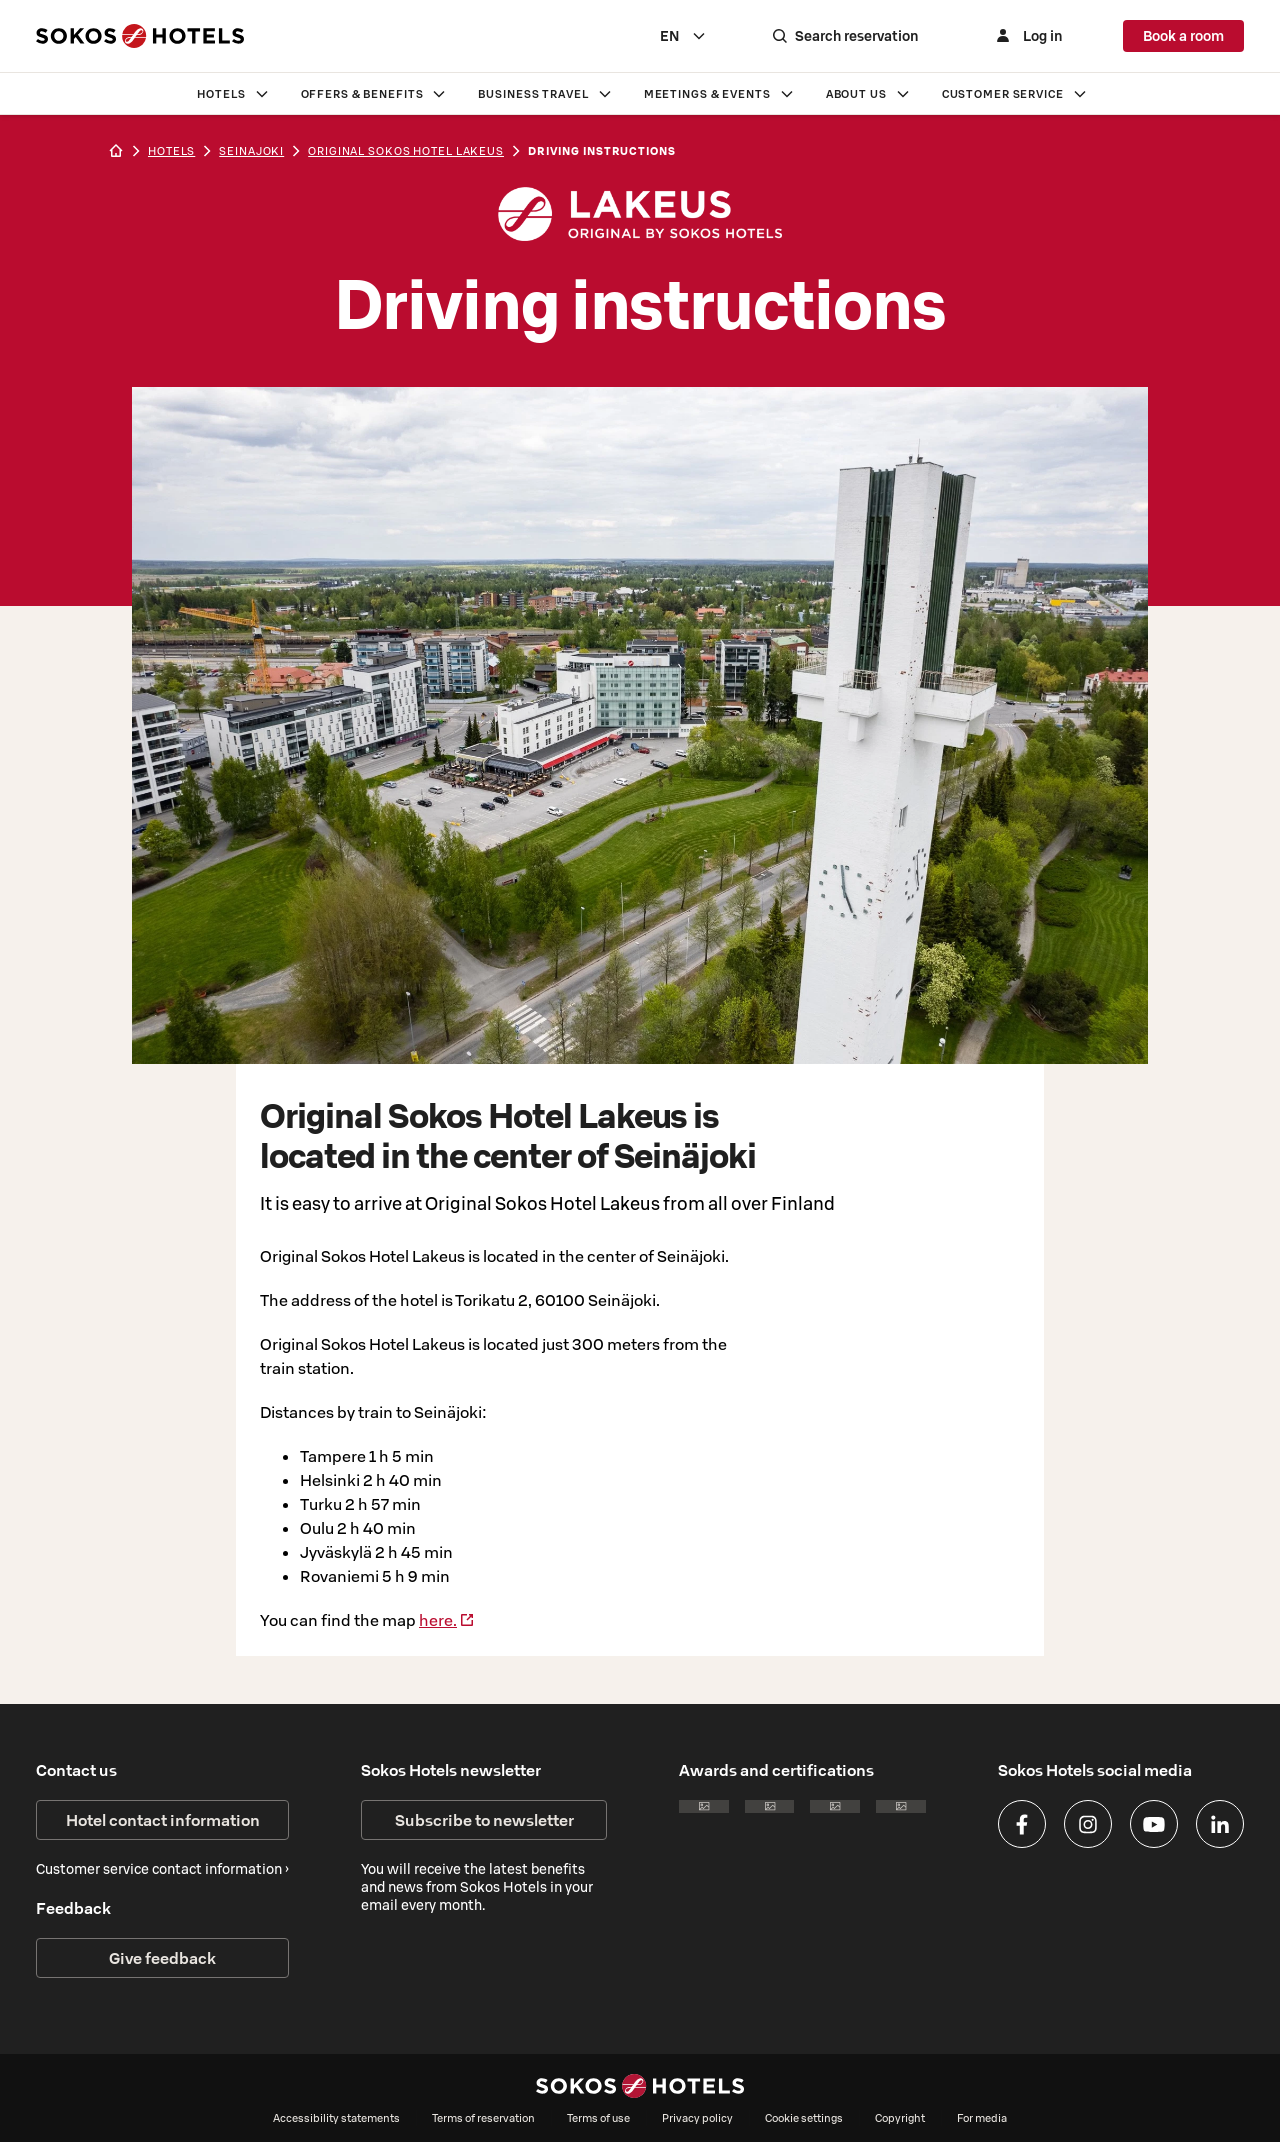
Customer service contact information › (162, 1869)
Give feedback (162, 1958)
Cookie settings (804, 2118)
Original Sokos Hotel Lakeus (406, 151)
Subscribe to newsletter (484, 1820)
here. (447, 1620)
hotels (171, 151)
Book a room (1183, 36)
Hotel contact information (163, 1820)
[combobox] (687, 36)
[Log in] (1029, 36)
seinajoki (251, 151)
